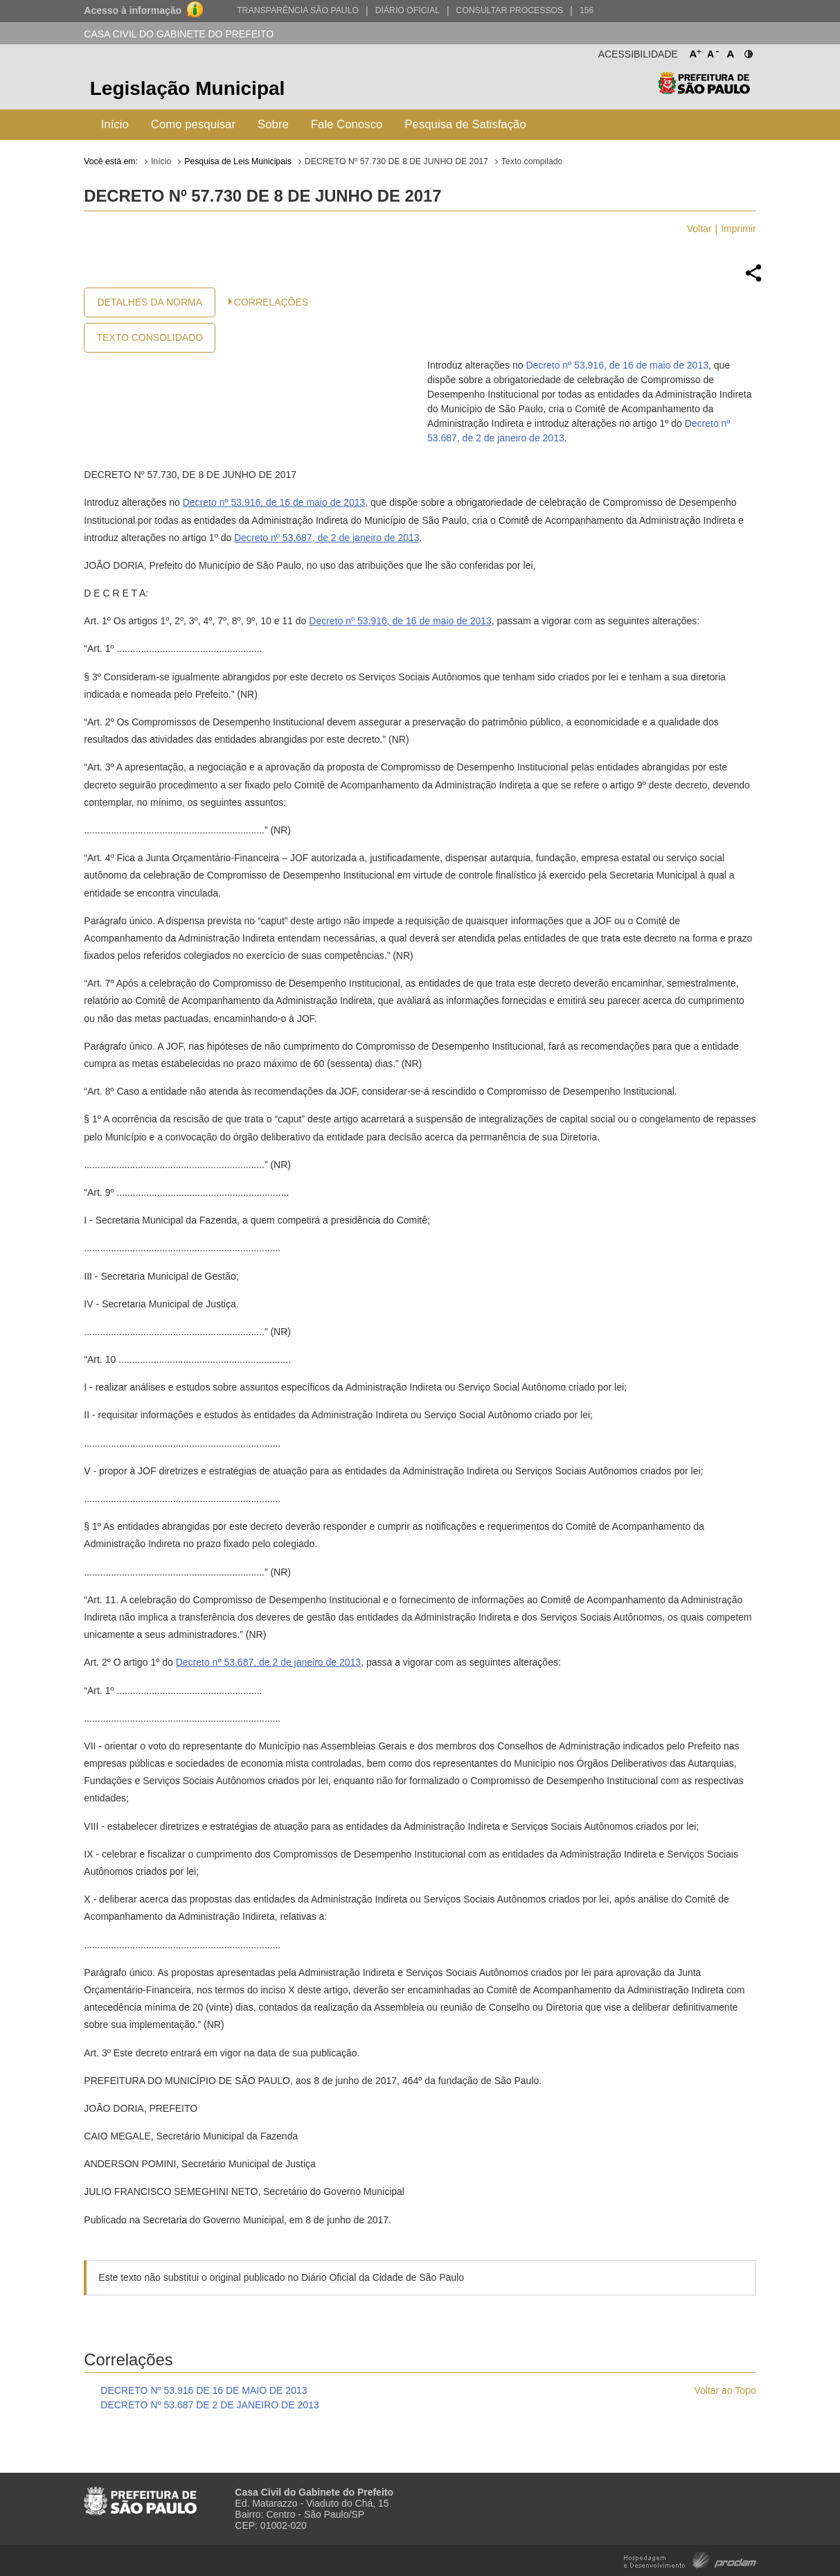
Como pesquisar (193, 124)
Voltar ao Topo (725, 2390)
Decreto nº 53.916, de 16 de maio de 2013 (617, 365)
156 (586, 10)
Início (115, 124)
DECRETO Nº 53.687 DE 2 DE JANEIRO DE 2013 (209, 2404)
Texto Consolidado (149, 337)
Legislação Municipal (187, 88)
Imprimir (738, 228)
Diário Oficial (407, 10)
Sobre (273, 124)
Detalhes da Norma (150, 302)
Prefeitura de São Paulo (704, 90)
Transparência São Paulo (298, 10)
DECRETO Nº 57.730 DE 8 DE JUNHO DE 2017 (396, 161)
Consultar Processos (510, 10)
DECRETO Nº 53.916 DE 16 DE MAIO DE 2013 (203, 2390)
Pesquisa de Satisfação (465, 124)
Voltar (699, 228)
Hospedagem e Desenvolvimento (690, 2559)
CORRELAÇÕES (271, 302)
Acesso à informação (132, 10)
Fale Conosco (347, 124)
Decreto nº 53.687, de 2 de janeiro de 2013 (326, 537)
